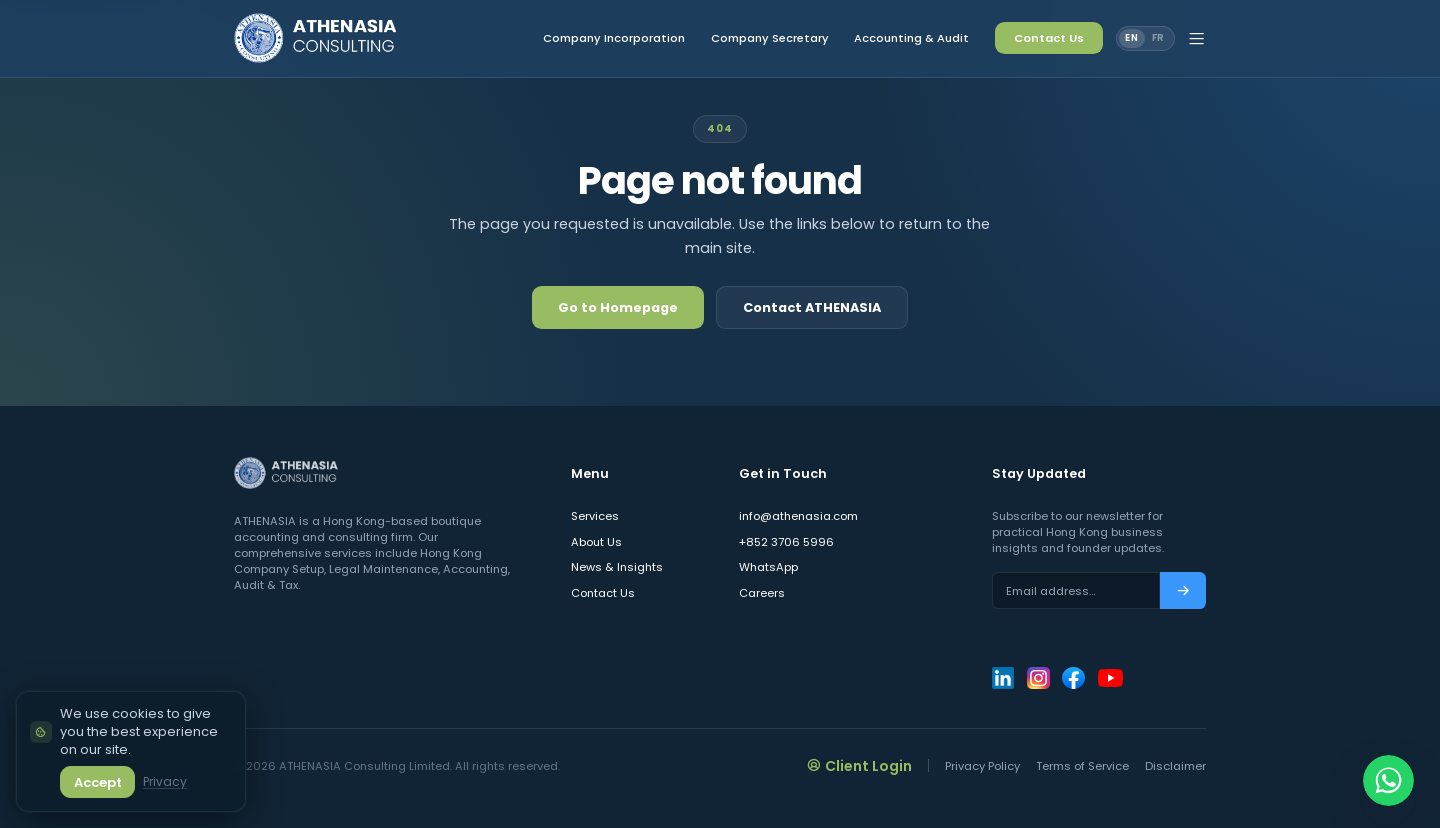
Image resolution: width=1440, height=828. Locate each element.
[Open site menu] (1196, 39)
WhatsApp (768, 567)
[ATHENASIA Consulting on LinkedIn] (1003, 678)
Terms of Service (1082, 766)
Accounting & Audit (911, 38)
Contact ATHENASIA (812, 307)
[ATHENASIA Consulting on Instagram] (1038, 678)
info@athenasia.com (798, 516)
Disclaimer (1175, 766)
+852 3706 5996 (786, 542)
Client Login (860, 765)
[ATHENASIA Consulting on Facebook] (1073, 678)
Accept (97, 781)
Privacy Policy (982, 766)
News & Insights (617, 567)
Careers (762, 593)
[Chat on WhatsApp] (1388, 776)
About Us (596, 542)
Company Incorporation (614, 38)
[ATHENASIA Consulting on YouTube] (1111, 678)
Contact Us (1049, 38)
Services (595, 516)
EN (1132, 37)
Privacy (164, 781)
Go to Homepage (618, 307)
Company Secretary (770, 38)
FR (1159, 37)
